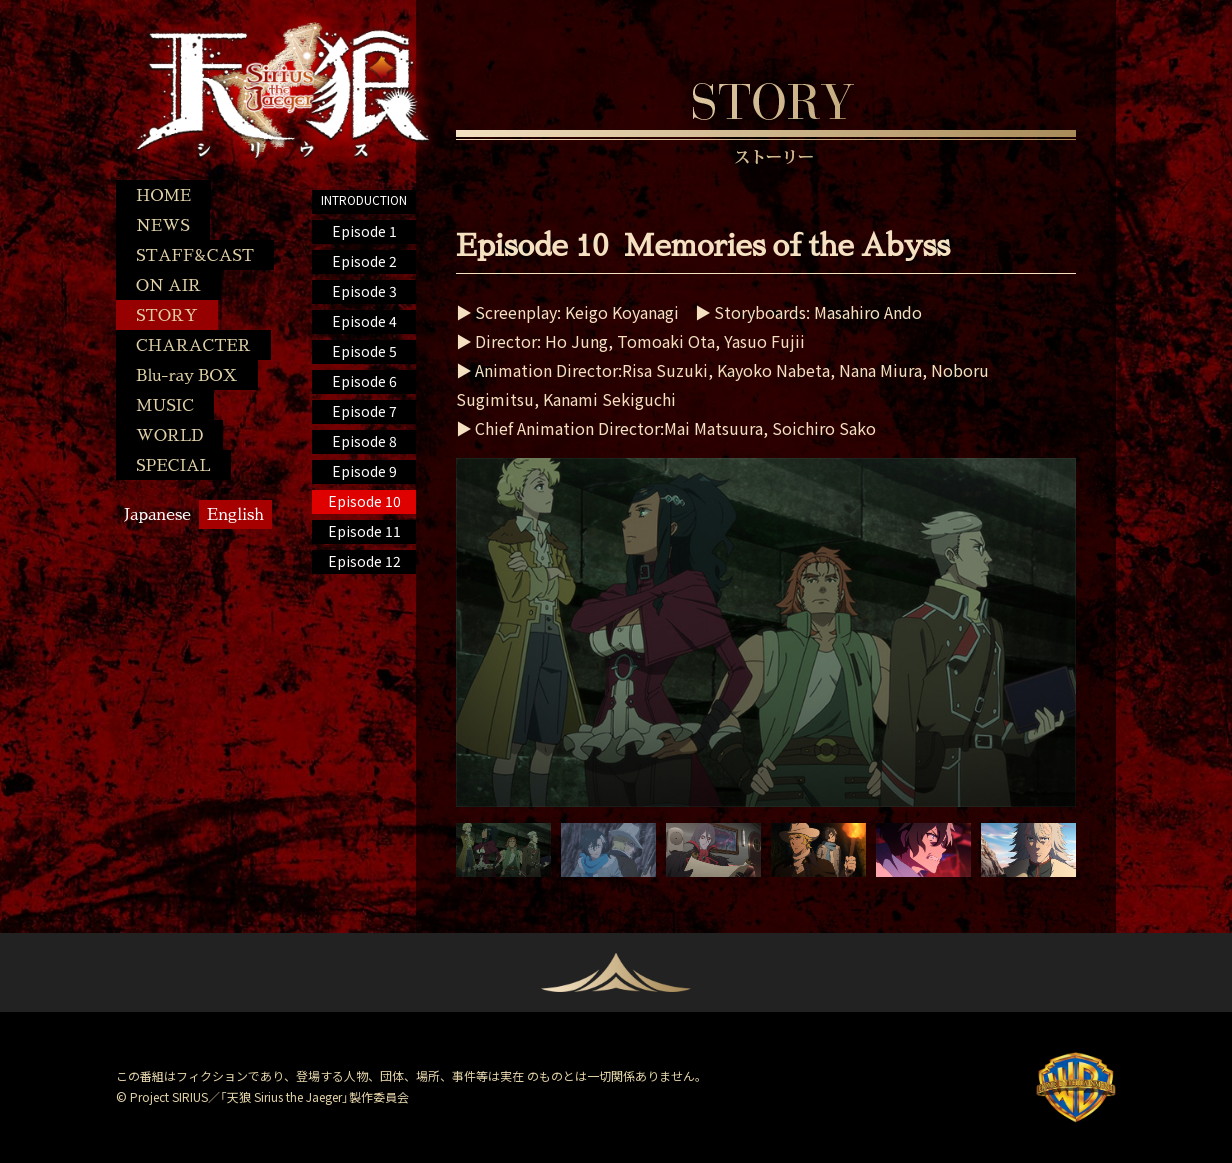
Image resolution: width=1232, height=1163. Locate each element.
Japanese (157, 513)
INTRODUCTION (364, 200)
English (235, 513)
